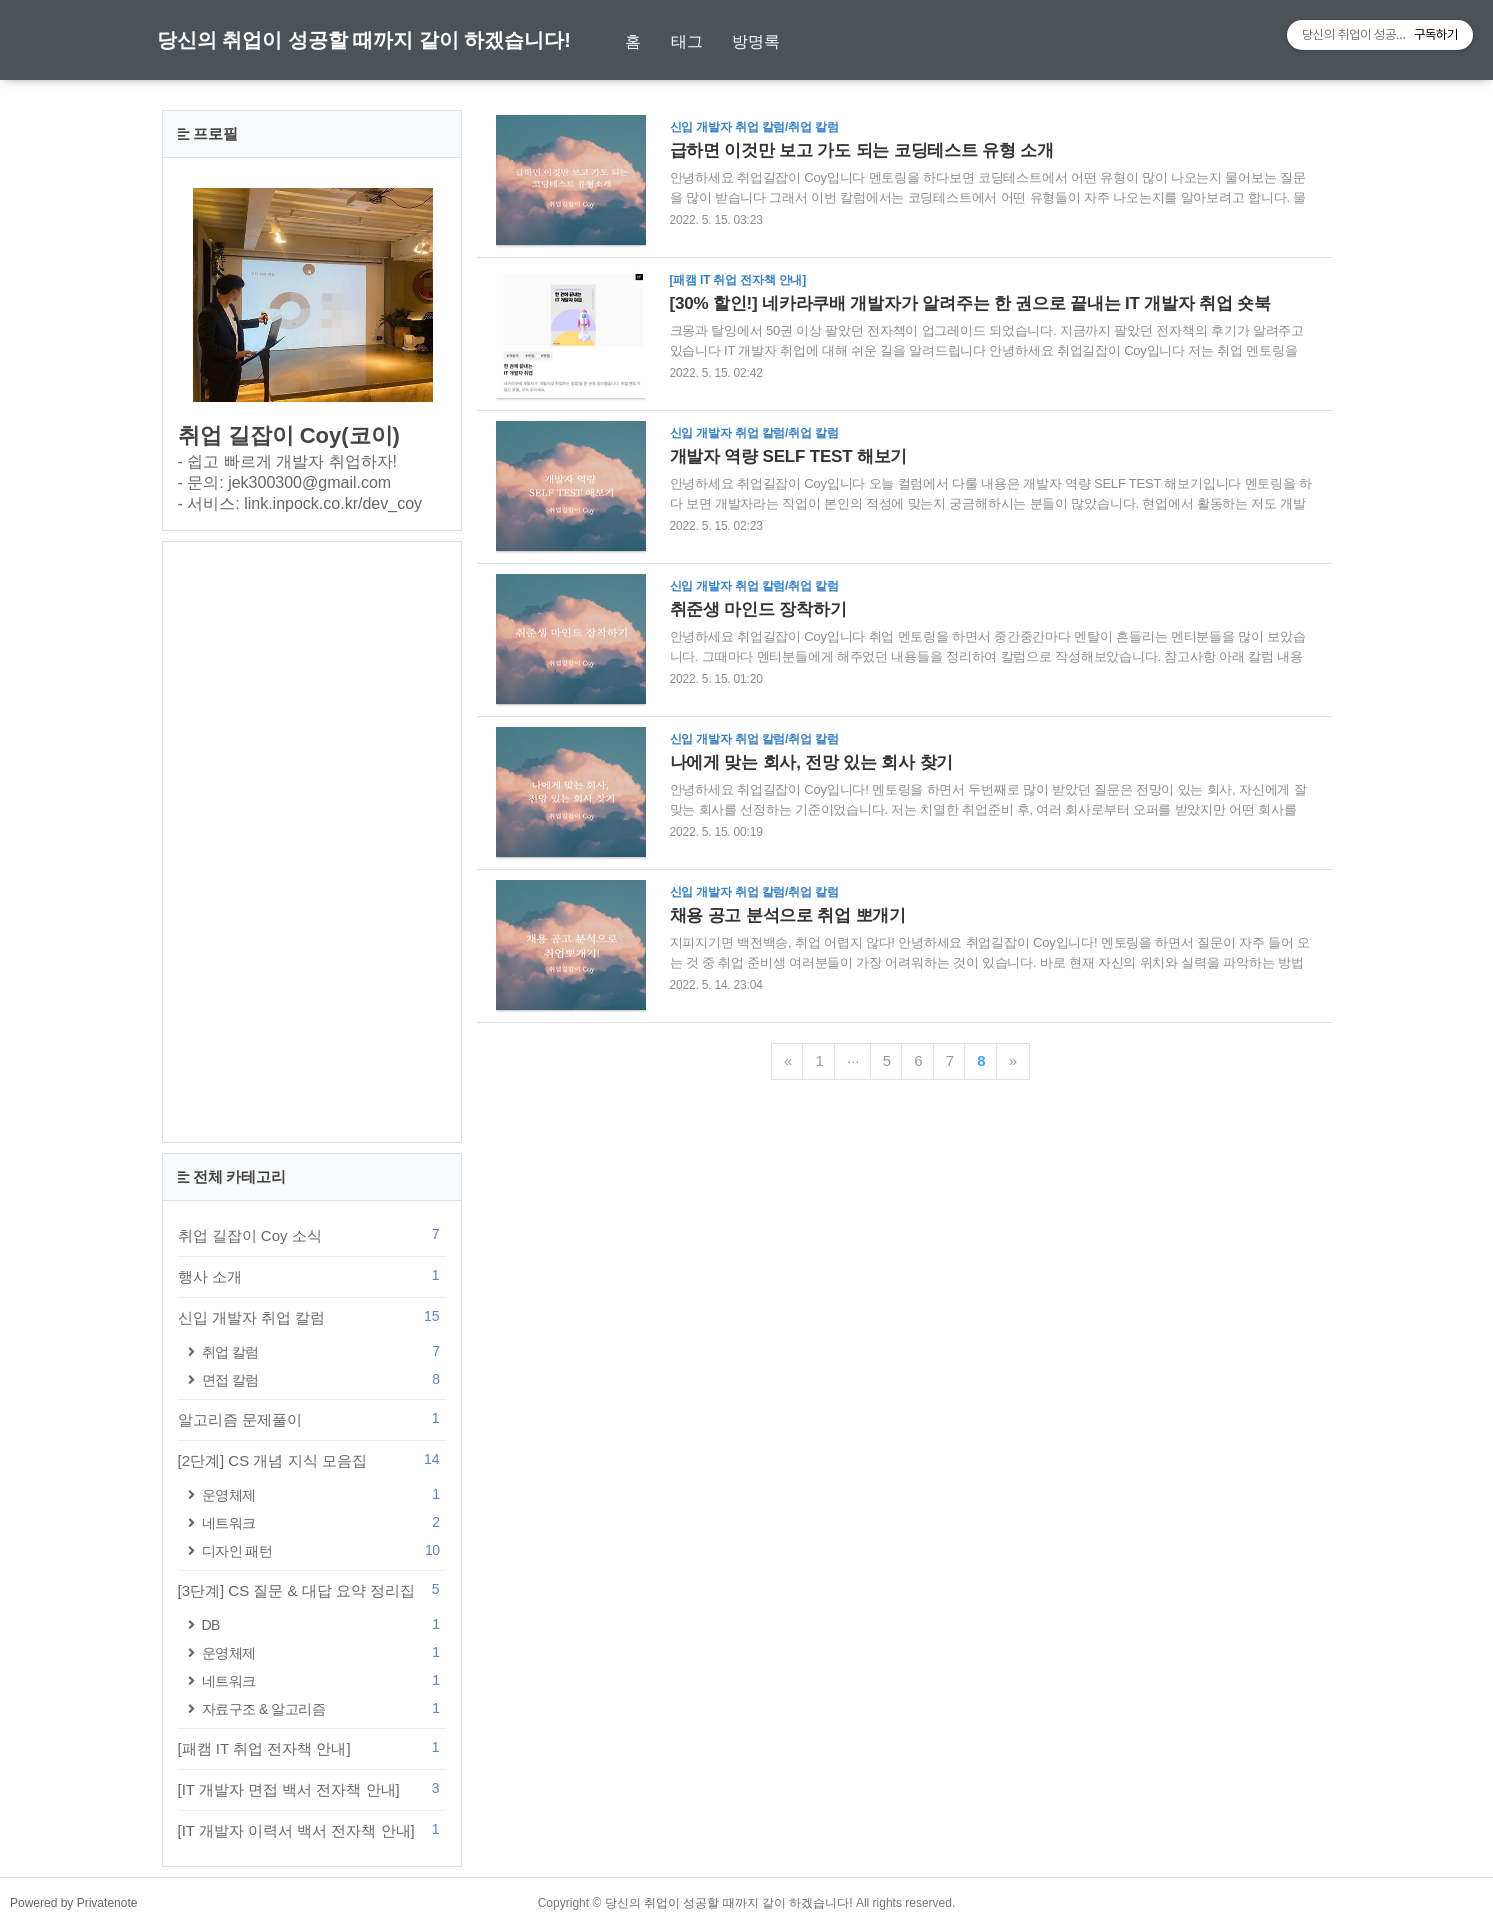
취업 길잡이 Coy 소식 (312, 1235)
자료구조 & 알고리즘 (324, 1708)
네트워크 (324, 1522)
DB (324, 1624)
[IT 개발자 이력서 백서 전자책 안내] (312, 1830)
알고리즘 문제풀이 (312, 1419)
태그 (687, 41)
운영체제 (324, 1494)
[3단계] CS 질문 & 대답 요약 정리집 (312, 1590)
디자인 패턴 (324, 1550)
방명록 (756, 41)
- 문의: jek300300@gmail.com (285, 482)
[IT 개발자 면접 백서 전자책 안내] (312, 1789)
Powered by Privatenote (73, 1903)
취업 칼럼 (324, 1351)
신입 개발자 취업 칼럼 (312, 1317)
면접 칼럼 (324, 1379)
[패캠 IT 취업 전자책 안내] (312, 1748)
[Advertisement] (312, 842)
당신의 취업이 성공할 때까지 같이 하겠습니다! (364, 40)
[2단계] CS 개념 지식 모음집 (312, 1460)
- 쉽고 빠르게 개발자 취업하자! (288, 461)
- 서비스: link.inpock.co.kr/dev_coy (300, 503)
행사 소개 (312, 1276)
